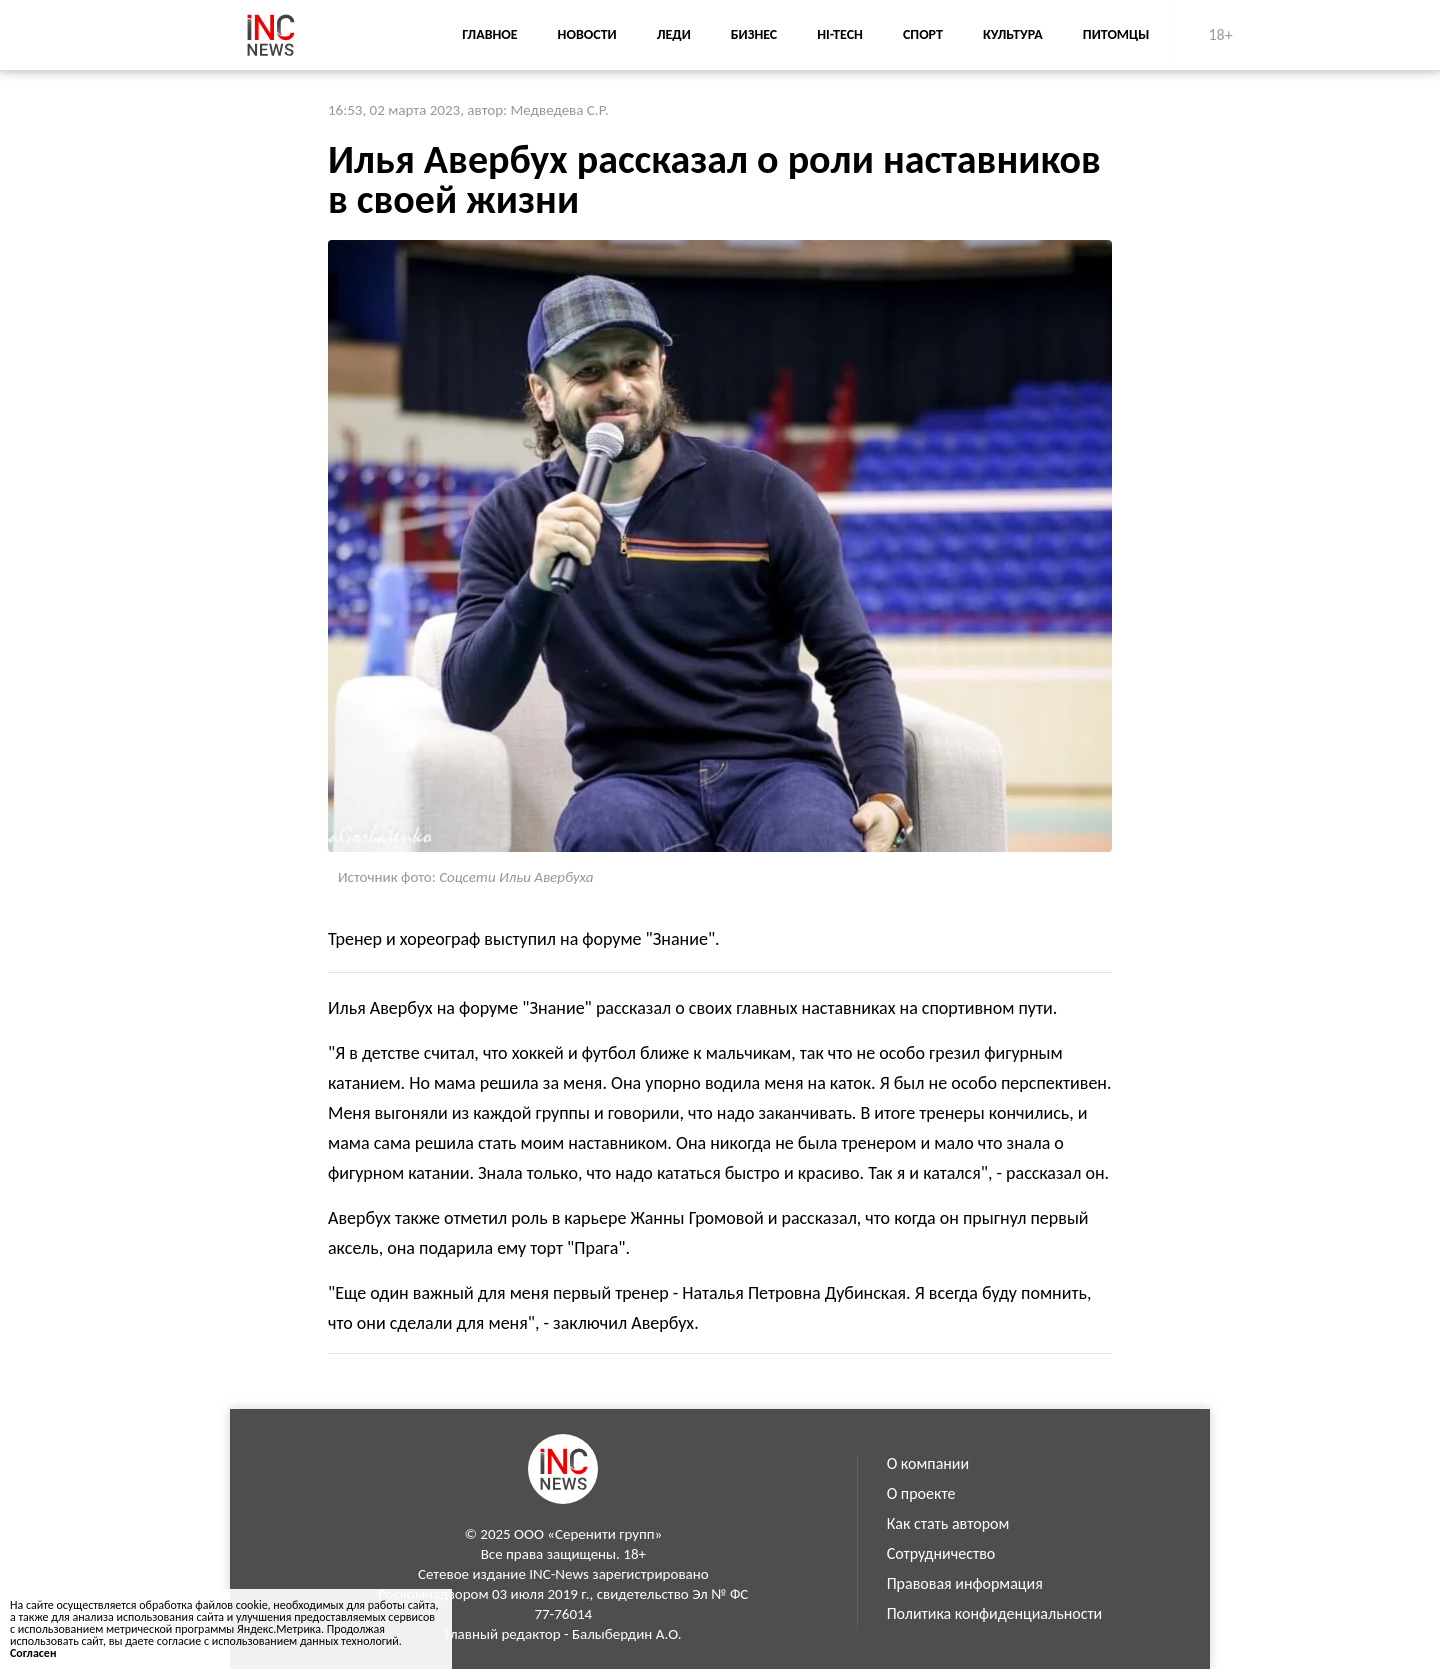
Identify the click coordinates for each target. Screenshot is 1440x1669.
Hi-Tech (840, 34)
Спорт (923, 34)
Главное (489, 34)
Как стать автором (948, 1523)
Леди (674, 34)
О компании (928, 1463)
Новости (587, 34)
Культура (1013, 34)
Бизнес (754, 34)
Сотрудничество (941, 1553)
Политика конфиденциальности (995, 1613)
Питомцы (1116, 34)
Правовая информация (965, 1583)
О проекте (921, 1493)
